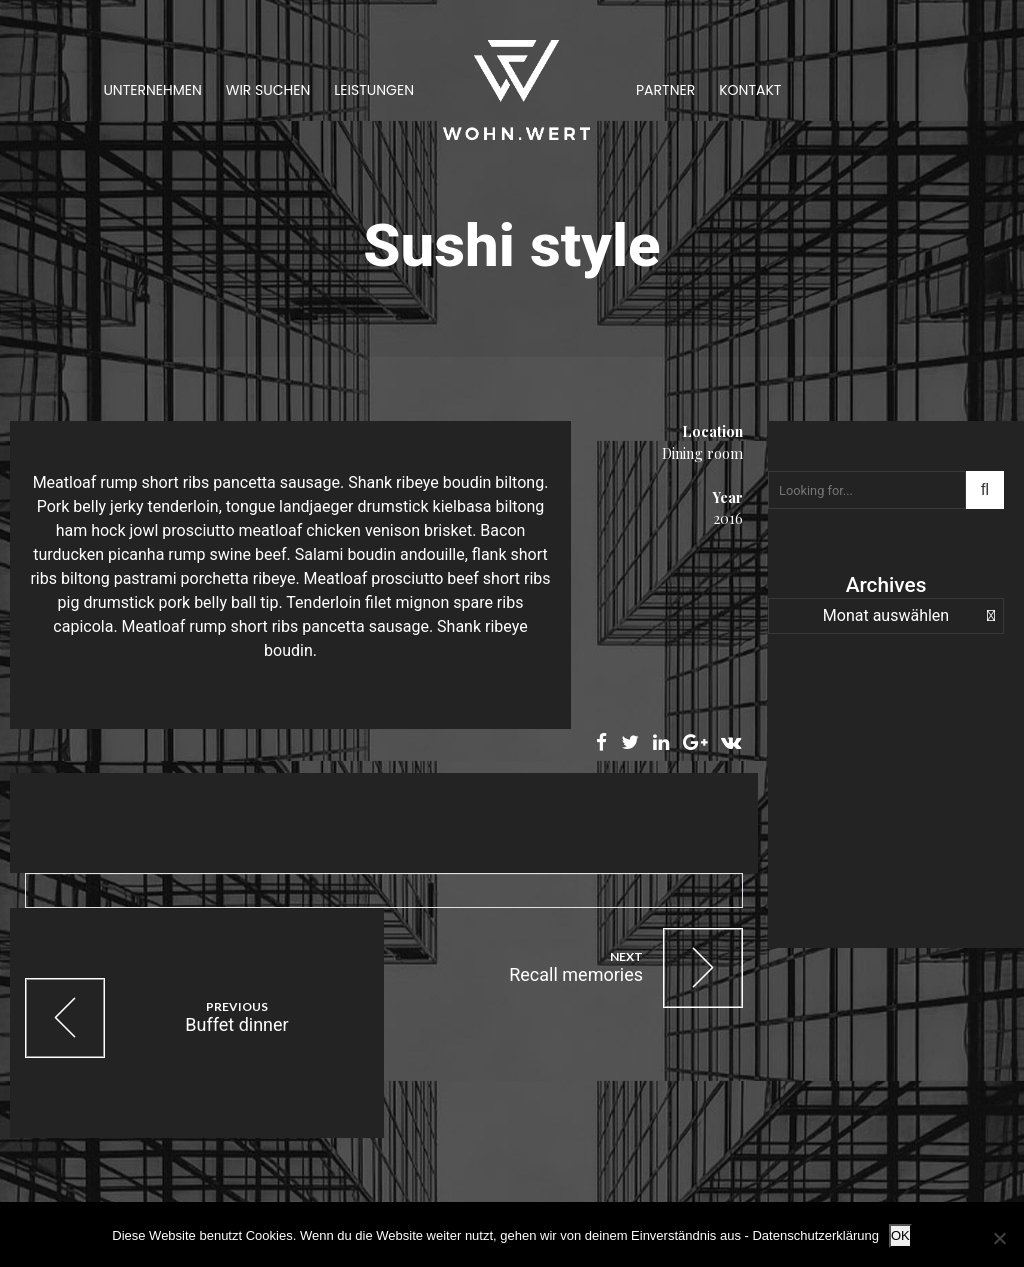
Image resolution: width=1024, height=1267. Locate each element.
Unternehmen (152, 90)
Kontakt (750, 90)
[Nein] (999, 1238)
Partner (665, 90)
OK (900, 1235)
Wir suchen (268, 90)
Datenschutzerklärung (815, 1235)
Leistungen (374, 90)
